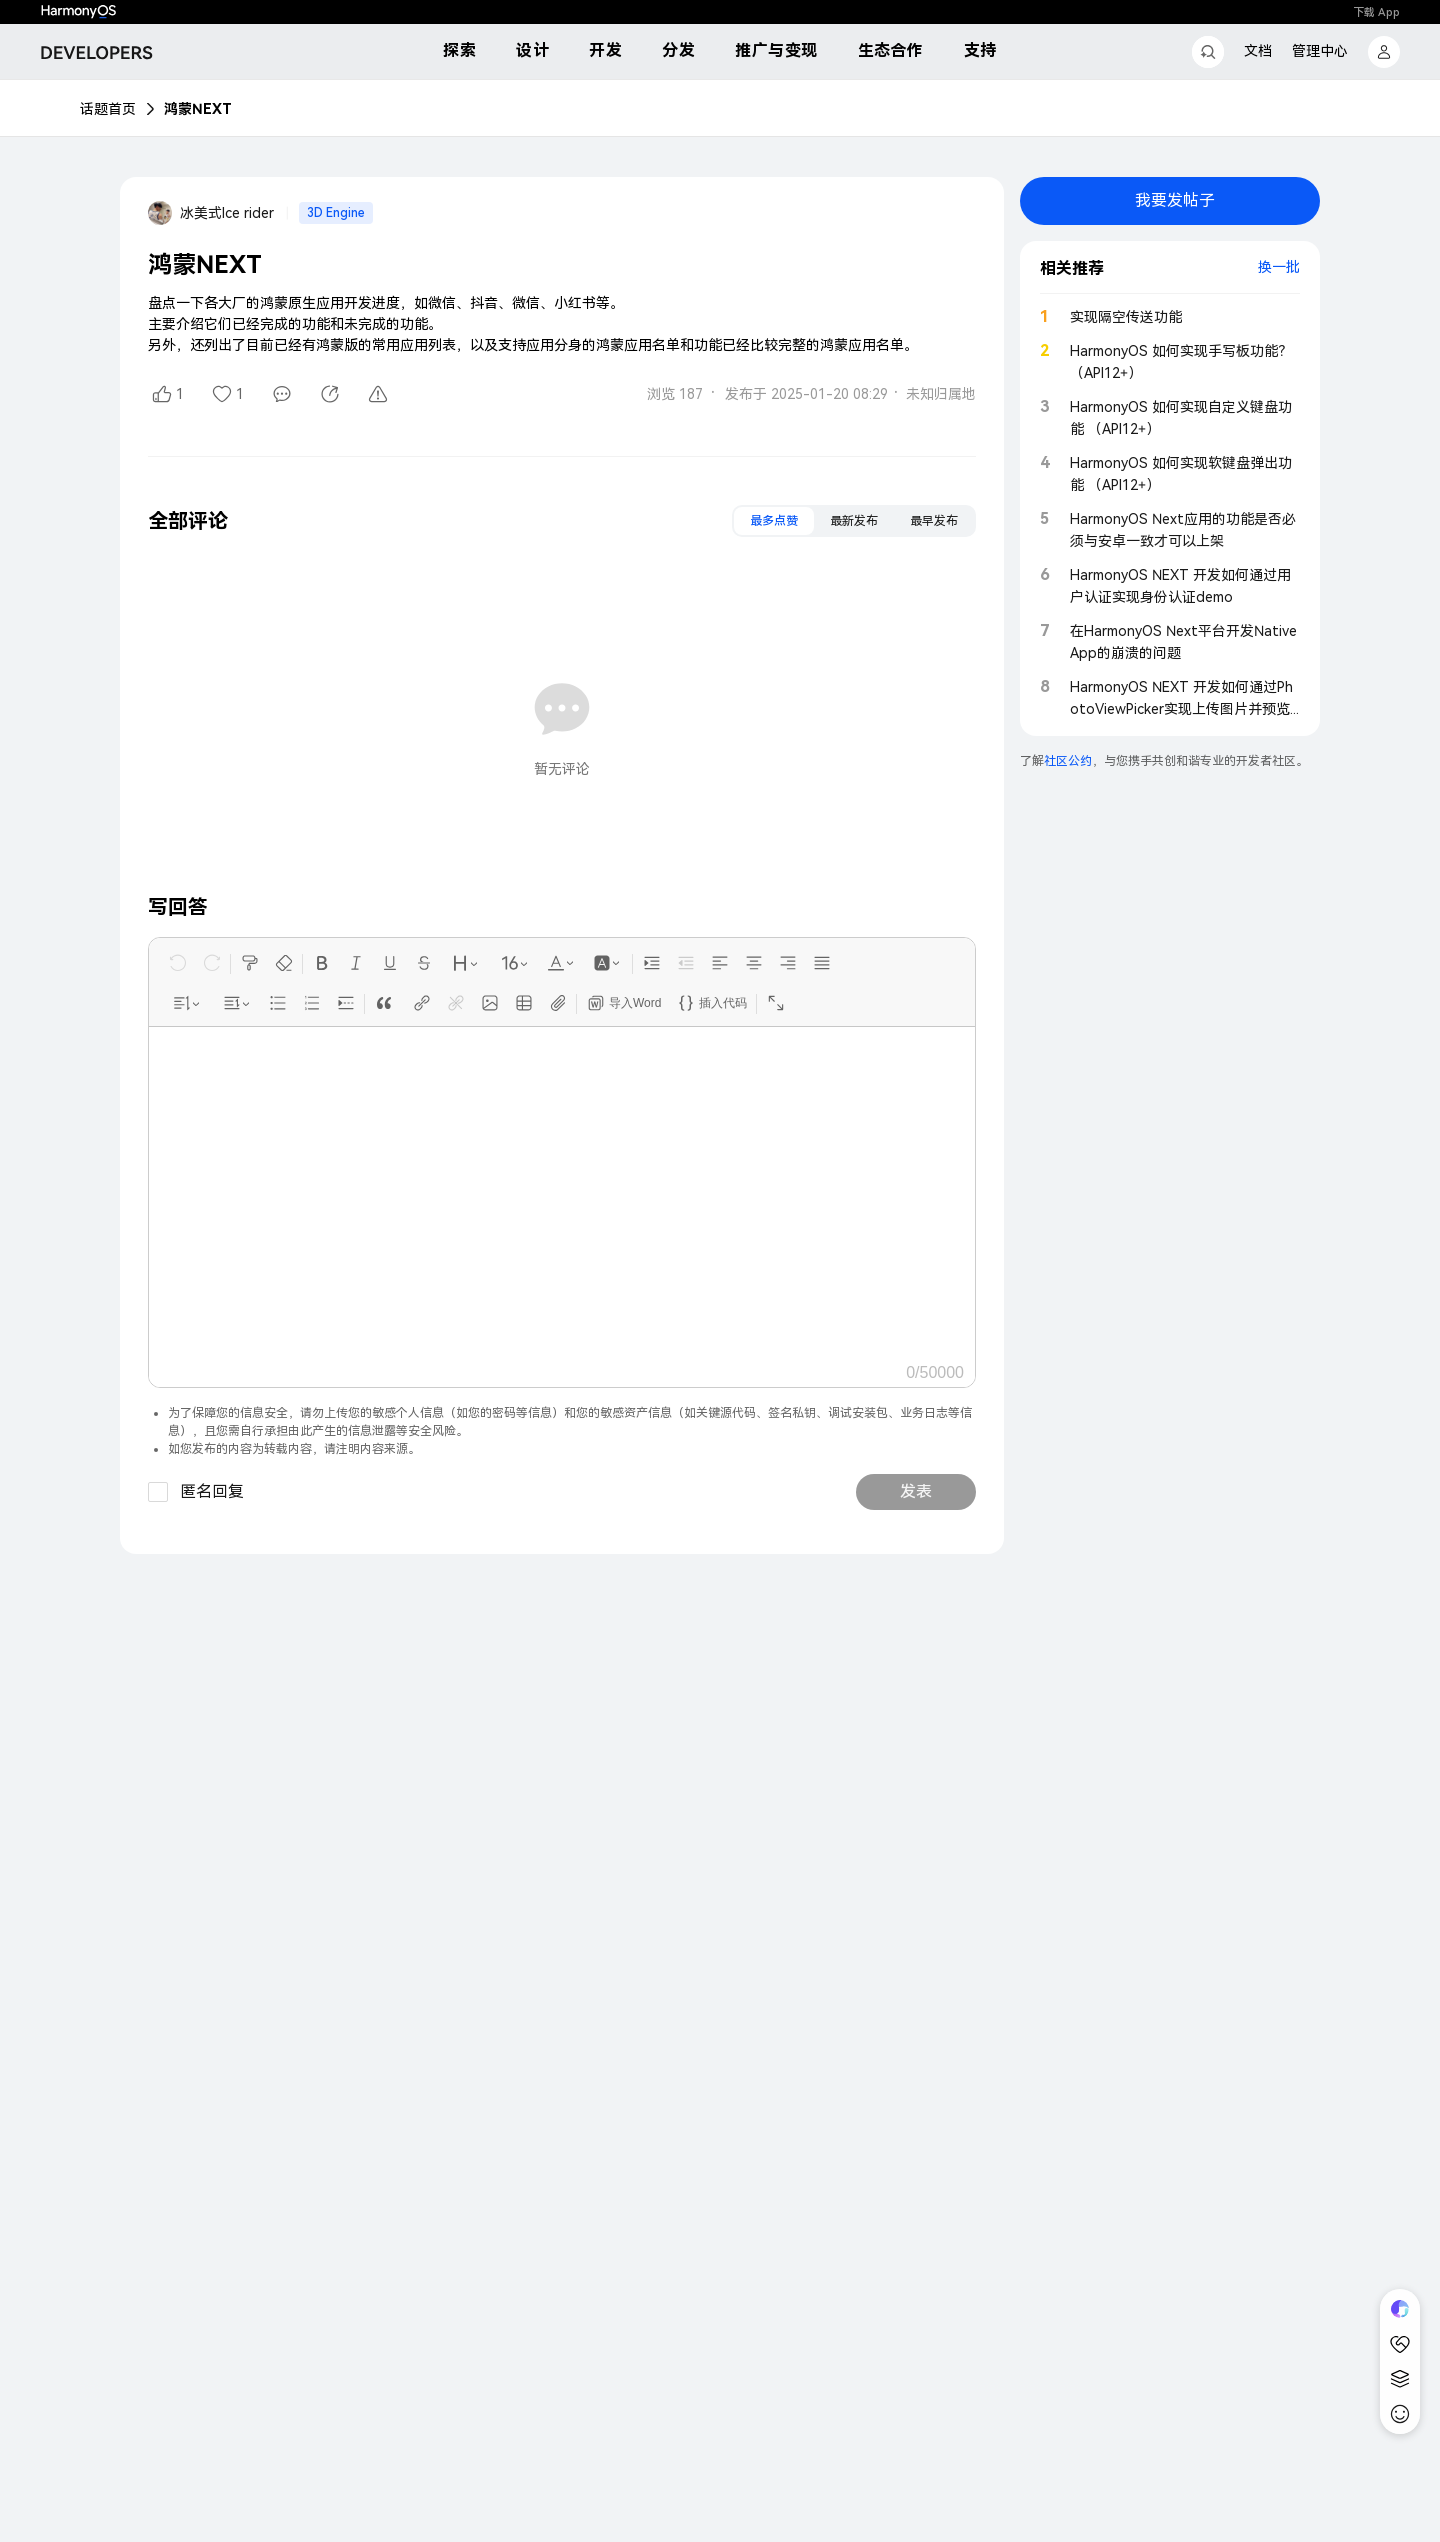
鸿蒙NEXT (198, 109)
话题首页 (108, 109)
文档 (1258, 51)
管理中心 (1320, 51)
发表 (916, 1491)
